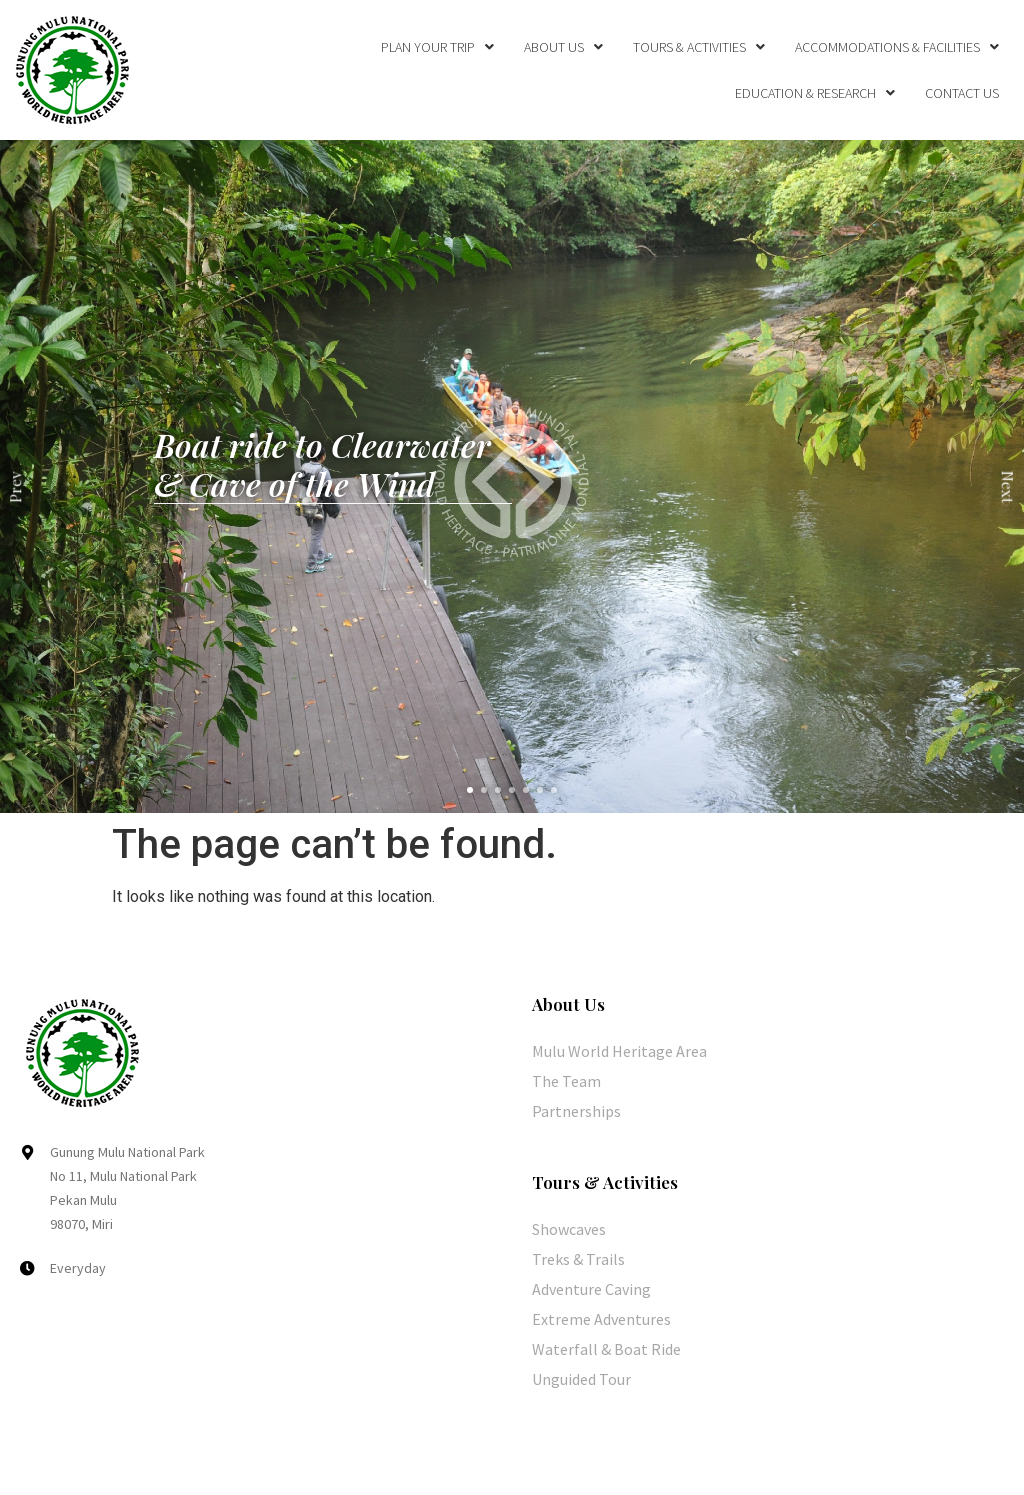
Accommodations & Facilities (897, 47)
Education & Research (815, 93)
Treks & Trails (578, 1259)
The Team (566, 1081)
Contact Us (962, 93)
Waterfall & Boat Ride (606, 1349)
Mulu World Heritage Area (619, 1051)
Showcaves (569, 1229)
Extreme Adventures (601, 1319)
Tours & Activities (699, 47)
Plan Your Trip (437, 47)
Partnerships (576, 1111)
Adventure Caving (591, 1289)
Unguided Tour (581, 1379)
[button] (470, 790)
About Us (563, 47)
